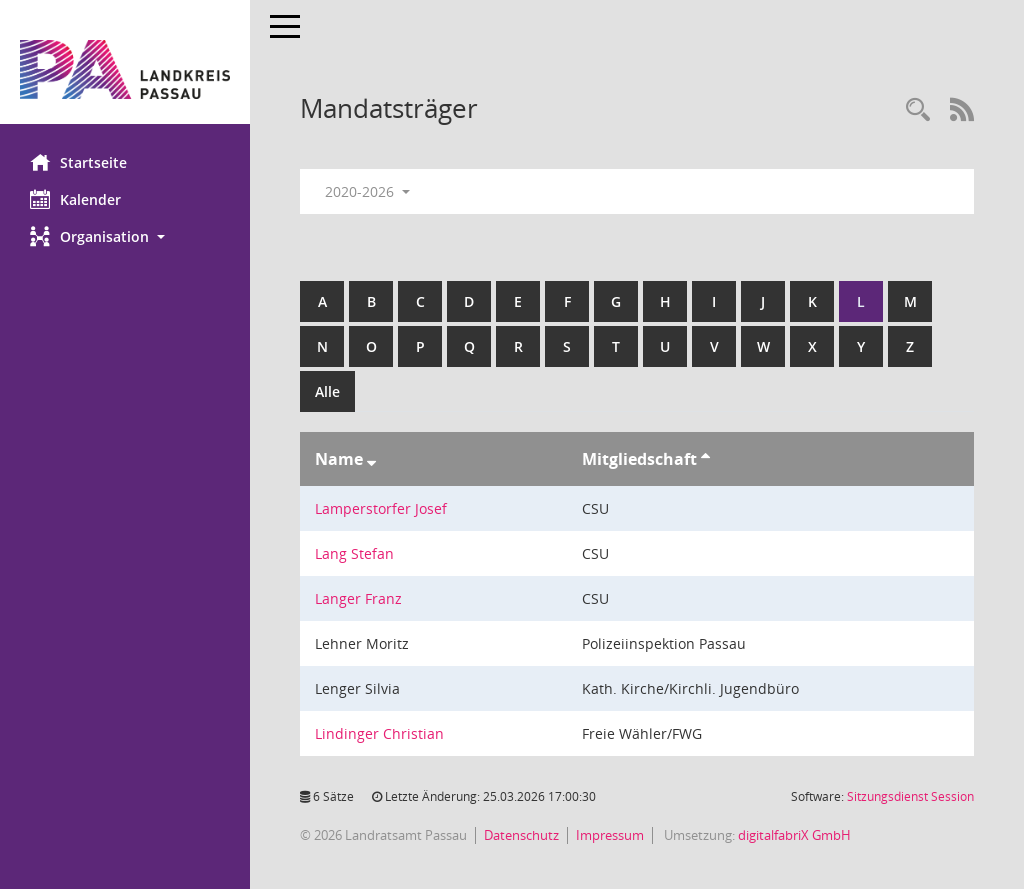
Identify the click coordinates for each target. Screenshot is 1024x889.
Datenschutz (521, 835)
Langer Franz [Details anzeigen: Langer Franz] (358, 598)
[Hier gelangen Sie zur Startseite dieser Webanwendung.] (125, 69)
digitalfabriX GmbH (794, 835)
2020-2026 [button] (367, 191)
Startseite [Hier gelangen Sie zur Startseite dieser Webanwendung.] (78, 162)
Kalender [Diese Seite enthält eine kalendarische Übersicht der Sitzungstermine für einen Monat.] (75, 199)
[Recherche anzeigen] (918, 110)
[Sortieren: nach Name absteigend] (371, 459)
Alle (327, 391)
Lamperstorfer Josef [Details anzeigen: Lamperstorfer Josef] (381, 508)
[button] (125, 236)
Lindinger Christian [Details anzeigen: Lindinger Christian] (379, 733)
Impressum (610, 835)
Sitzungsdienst (910, 796)
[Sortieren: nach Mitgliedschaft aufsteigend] (705, 459)
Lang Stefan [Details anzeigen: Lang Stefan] (354, 553)
